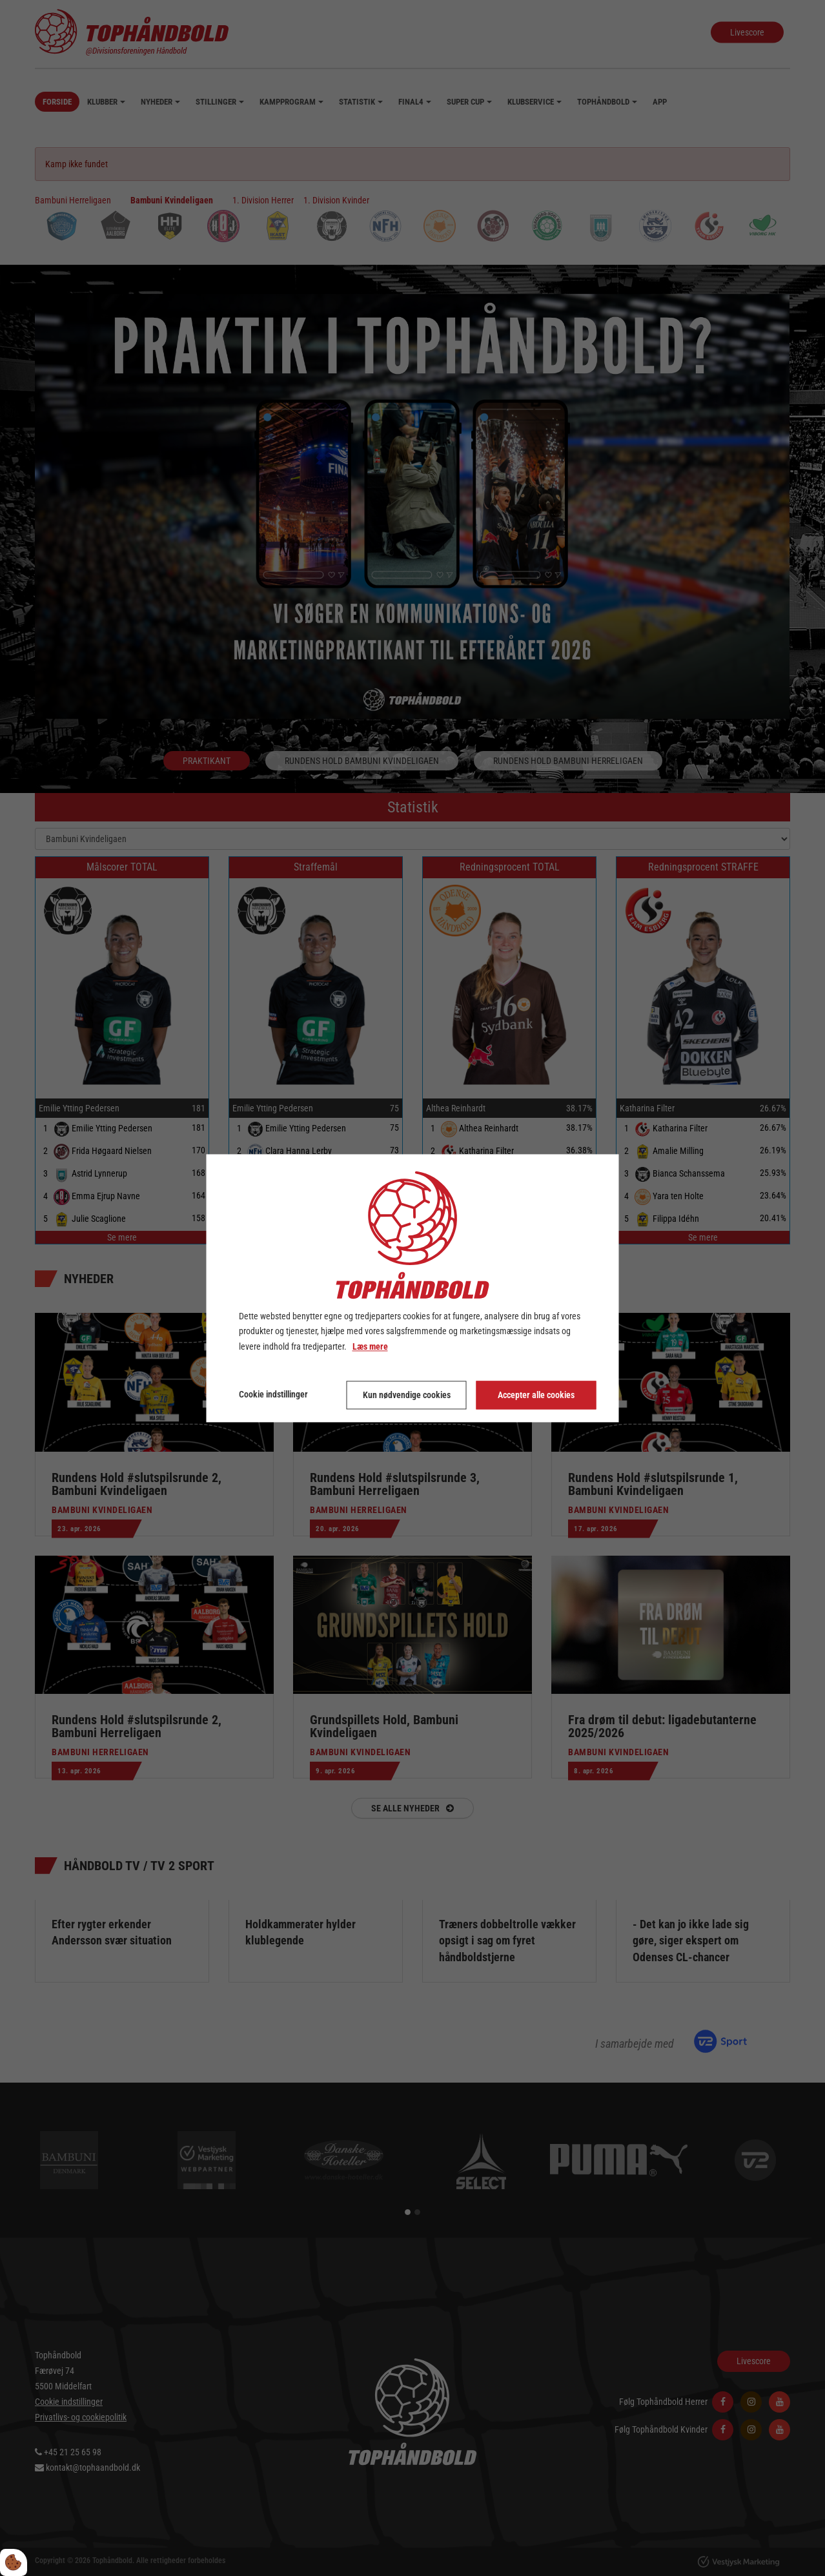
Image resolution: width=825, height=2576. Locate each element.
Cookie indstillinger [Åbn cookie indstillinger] (273, 1394)
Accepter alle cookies (536, 1395)
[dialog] (413, 1288)
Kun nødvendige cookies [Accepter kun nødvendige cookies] (407, 1395)
